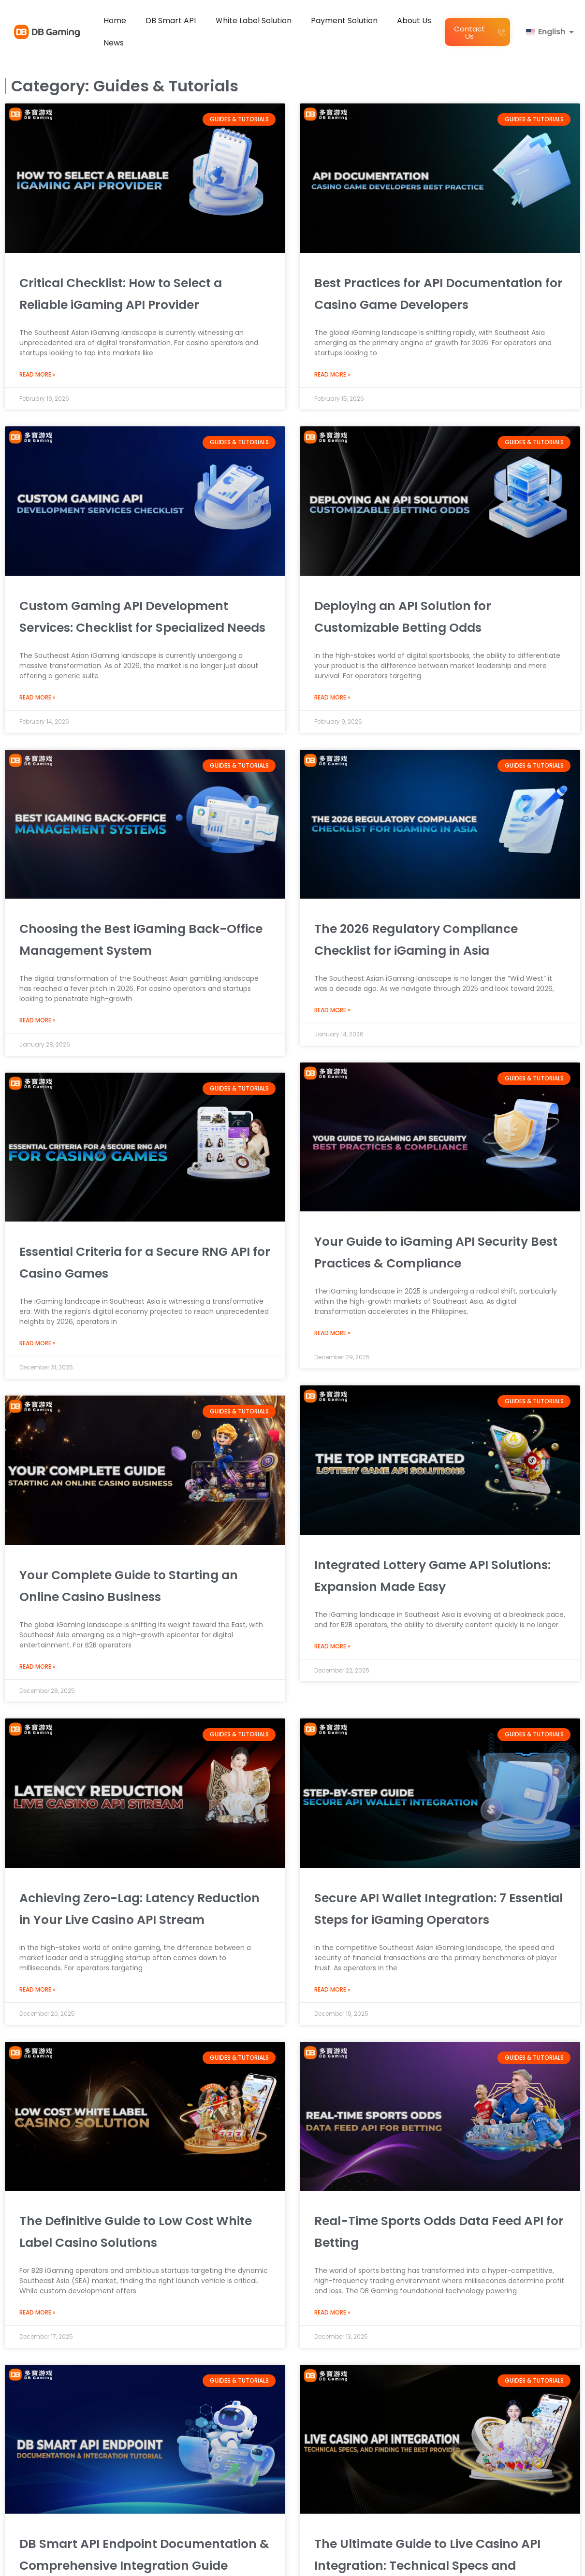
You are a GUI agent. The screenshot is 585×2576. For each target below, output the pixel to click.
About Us (414, 20)
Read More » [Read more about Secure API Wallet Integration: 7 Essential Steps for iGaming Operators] (332, 2169)
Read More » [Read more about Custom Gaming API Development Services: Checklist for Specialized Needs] (37, 697)
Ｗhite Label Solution (253, 20)
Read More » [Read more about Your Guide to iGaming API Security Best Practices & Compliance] (332, 1333)
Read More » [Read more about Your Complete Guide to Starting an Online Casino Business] (37, 1667)
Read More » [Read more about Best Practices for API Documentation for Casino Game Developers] (332, 375)
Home (114, 20)
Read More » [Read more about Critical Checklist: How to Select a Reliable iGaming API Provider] (37, 375)
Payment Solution (344, 20)
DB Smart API (171, 20)
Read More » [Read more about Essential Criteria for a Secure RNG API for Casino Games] (37, 1343)
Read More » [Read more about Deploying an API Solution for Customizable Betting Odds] (332, 697)
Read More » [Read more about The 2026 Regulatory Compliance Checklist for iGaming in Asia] (332, 1010)
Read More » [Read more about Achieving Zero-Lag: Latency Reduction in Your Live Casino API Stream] (37, 2169)
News (113, 42)
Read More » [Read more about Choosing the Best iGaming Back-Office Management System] (37, 1020)
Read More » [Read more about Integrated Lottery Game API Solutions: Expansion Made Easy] (332, 1646)
